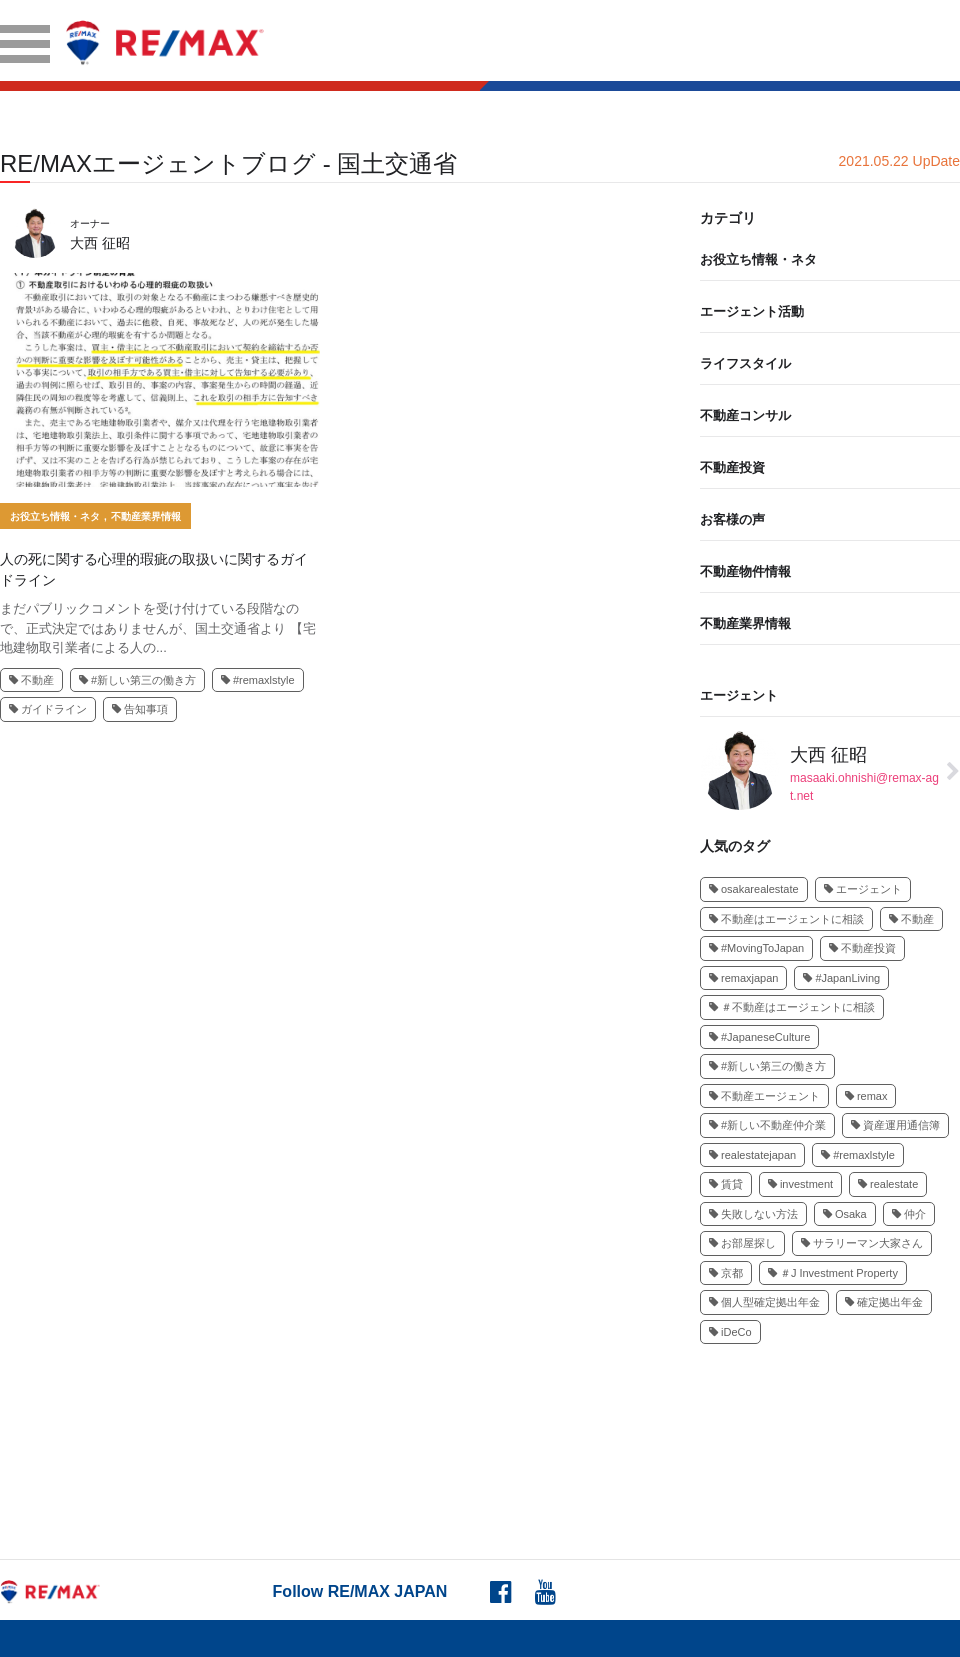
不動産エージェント (764, 1096)
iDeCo (730, 1332)
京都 (726, 1273)
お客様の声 (732, 519)
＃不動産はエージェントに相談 (792, 1007)
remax (866, 1096)
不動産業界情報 (146, 517)
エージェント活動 (752, 311)
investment (800, 1184)
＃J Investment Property (833, 1273)
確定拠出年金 (884, 1302)
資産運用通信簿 (895, 1125)
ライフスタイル (745, 363)
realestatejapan (752, 1155)
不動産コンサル (745, 415)
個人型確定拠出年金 (764, 1302)
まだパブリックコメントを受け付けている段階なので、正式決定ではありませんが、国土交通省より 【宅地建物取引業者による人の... (158, 628)
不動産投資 (732, 467)
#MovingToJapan (756, 948)
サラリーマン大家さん (862, 1243)
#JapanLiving (841, 978)
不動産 (31, 680)
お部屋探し (742, 1243)
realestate (888, 1184)
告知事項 (140, 709)
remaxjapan (743, 978)
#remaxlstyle (258, 680)
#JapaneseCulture (759, 1037)
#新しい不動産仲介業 (767, 1125)
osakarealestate (754, 889)
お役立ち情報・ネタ (55, 517)
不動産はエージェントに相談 (786, 919)
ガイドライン (48, 709)
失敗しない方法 (753, 1214)
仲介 (909, 1214)
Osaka (845, 1214)
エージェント (739, 695)
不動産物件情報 (745, 571)
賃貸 (726, 1184)
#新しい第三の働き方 (137, 680)
